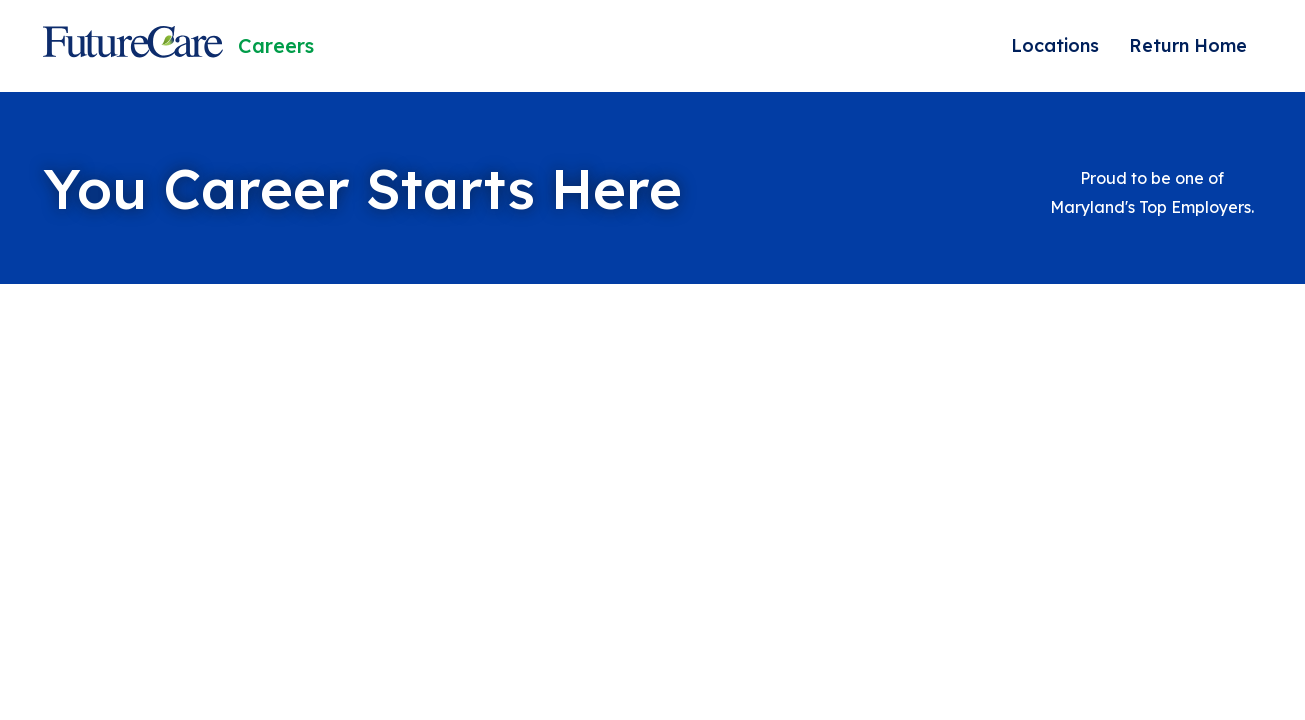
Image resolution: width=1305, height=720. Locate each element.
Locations (1055, 45)
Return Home (1188, 45)
